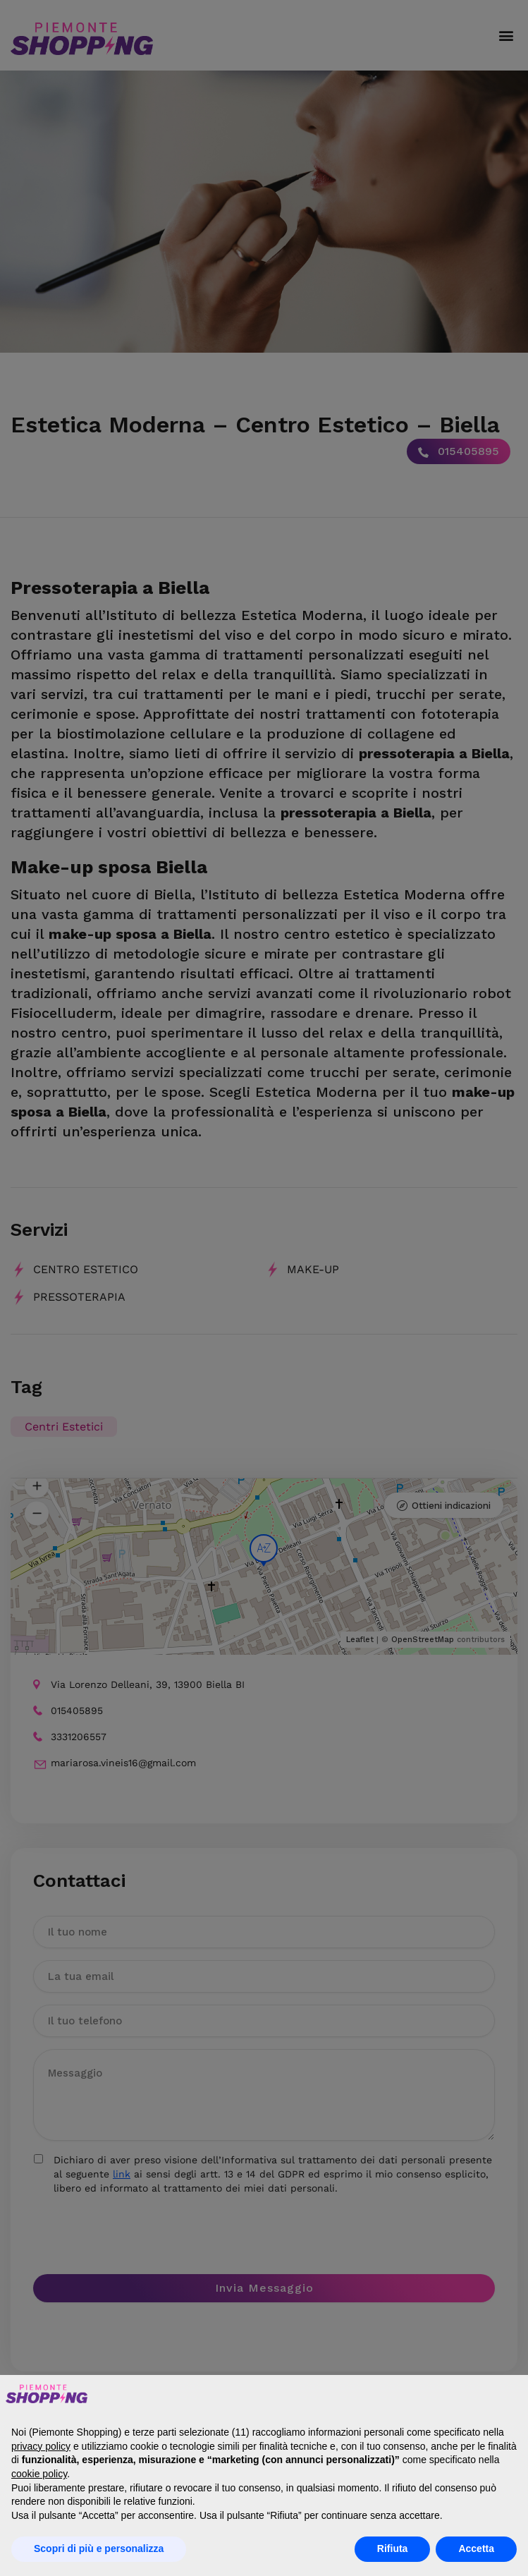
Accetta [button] (476, 2548)
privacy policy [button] (40, 2446)
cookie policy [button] (39, 2473)
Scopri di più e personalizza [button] (99, 2548)
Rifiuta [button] (392, 2548)
